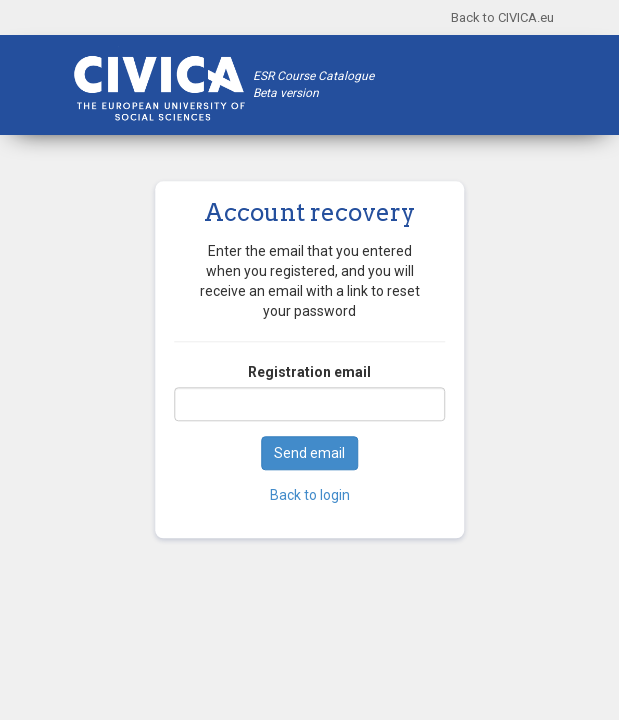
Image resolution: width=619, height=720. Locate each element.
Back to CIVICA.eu (502, 17)
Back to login (310, 496)
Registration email (309, 373)
